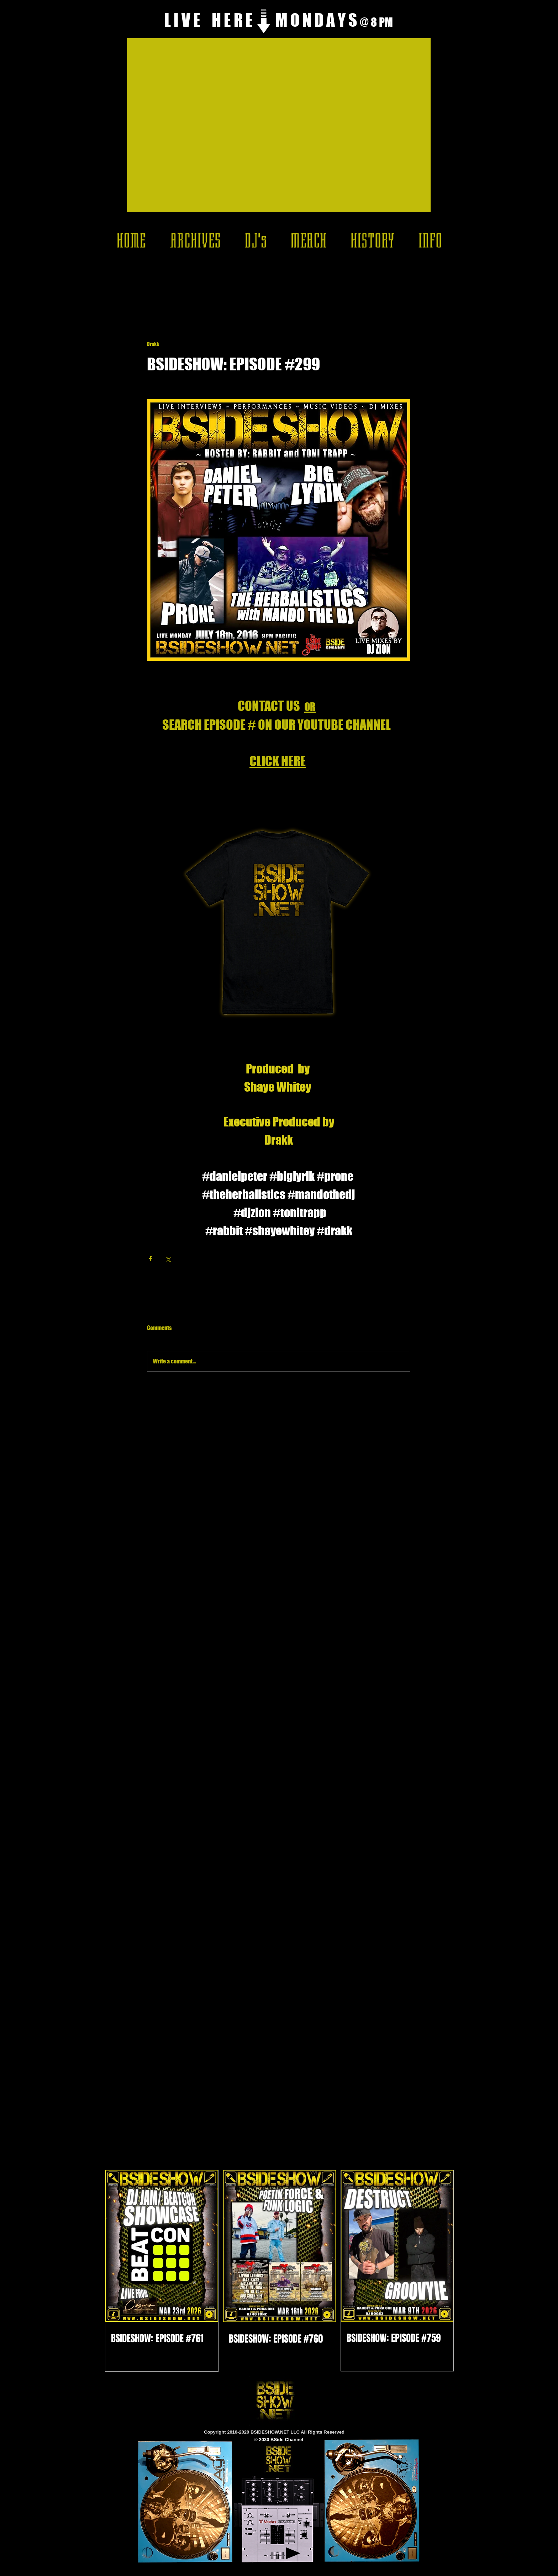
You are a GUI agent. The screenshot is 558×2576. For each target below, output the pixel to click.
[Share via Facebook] (150, 1258)
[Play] (293, 2553)
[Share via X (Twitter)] (167, 1258)
